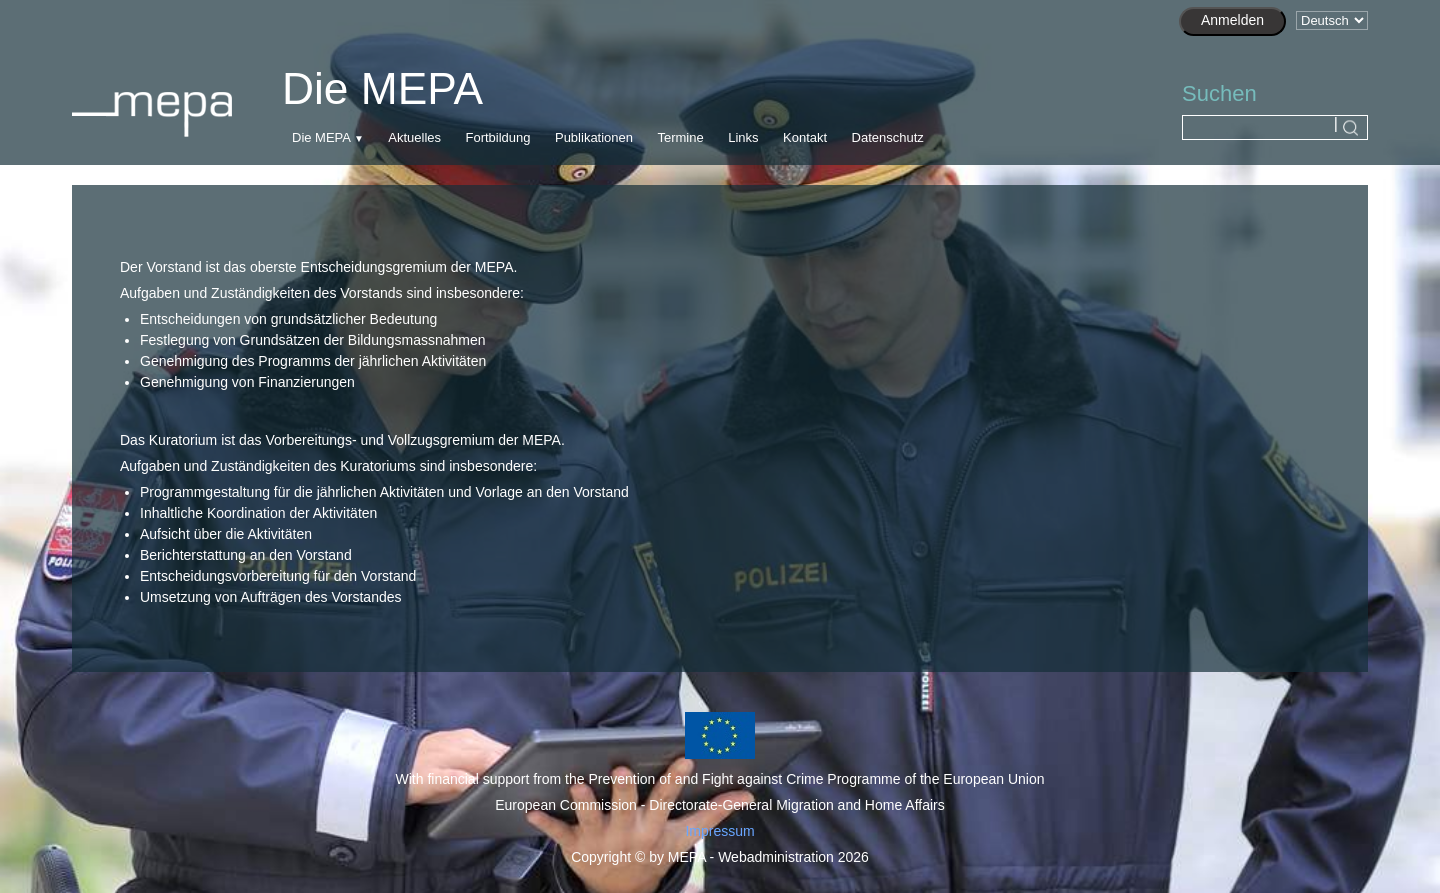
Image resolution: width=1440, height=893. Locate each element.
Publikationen (594, 137)
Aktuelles (414, 137)
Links (743, 137)
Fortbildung (497, 137)
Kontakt (805, 137)
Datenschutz (888, 137)
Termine (680, 137)
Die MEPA (321, 137)
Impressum (719, 831)
